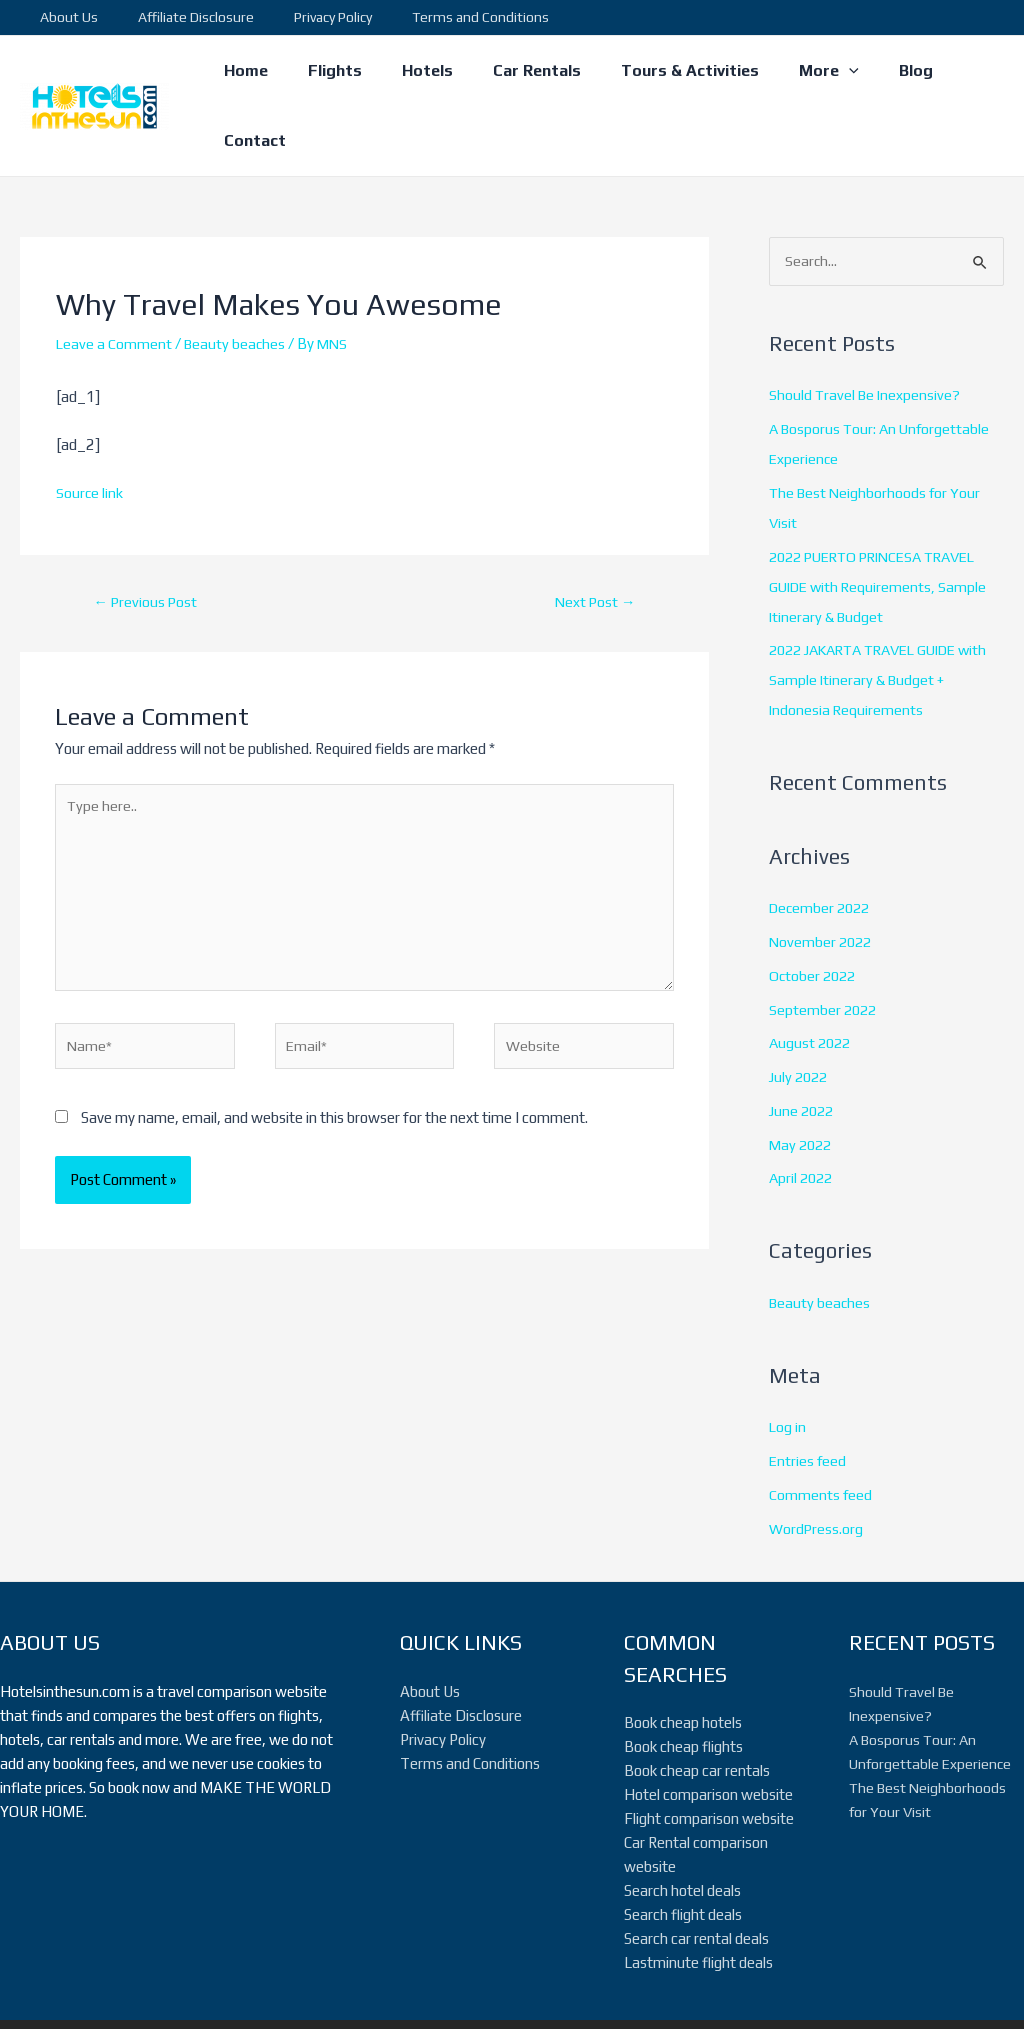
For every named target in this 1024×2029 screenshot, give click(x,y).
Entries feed (808, 1399)
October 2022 (814, 914)
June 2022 (803, 1049)
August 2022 (812, 982)
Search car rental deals (696, 1877)
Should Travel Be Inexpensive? (866, 334)
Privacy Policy (303, 17)
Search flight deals (683, 1853)
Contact (957, 74)
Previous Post (147, 540)
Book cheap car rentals (697, 1709)
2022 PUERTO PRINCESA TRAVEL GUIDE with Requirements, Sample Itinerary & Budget (882, 525)
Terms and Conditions (438, 17)
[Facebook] (751, 1993)
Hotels (420, 74)
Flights (336, 74)
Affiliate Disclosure (178, 17)
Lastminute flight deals (698, 1901)
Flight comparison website (709, 1757)
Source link (90, 430)
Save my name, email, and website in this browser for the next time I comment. (334, 1068)
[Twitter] (781, 1993)
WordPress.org (817, 1467)
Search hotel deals (682, 1829)
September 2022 (824, 948)
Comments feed (821, 1433)
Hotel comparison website (708, 1733)
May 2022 (802, 1083)
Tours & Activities (667, 74)
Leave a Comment (114, 281)
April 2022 (803, 1117)
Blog (877, 74)
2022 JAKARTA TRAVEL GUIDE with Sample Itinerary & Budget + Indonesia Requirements (874, 619)
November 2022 (822, 880)
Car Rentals (522, 74)
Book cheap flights (683, 1685)
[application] (818, 75)
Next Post (592, 540)
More (798, 75)
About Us (63, 17)
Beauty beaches (237, 281)
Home (255, 74)
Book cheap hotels (683, 1661)
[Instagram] (811, 1993)
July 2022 (800, 1015)
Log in (788, 1366)
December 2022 (822, 847)
